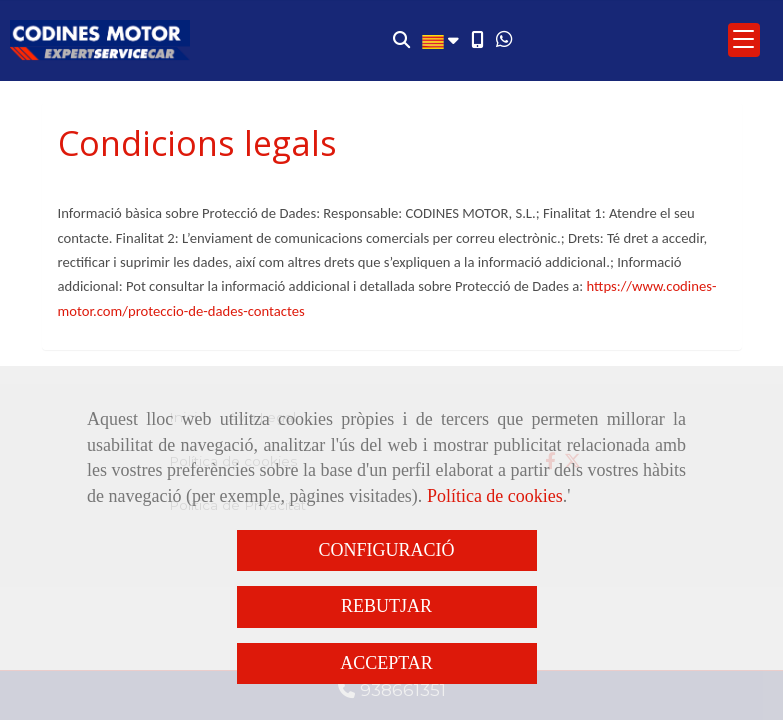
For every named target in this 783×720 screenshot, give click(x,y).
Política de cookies (495, 496)
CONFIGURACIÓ (386, 550)
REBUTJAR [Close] (386, 606)
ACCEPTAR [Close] (386, 663)
